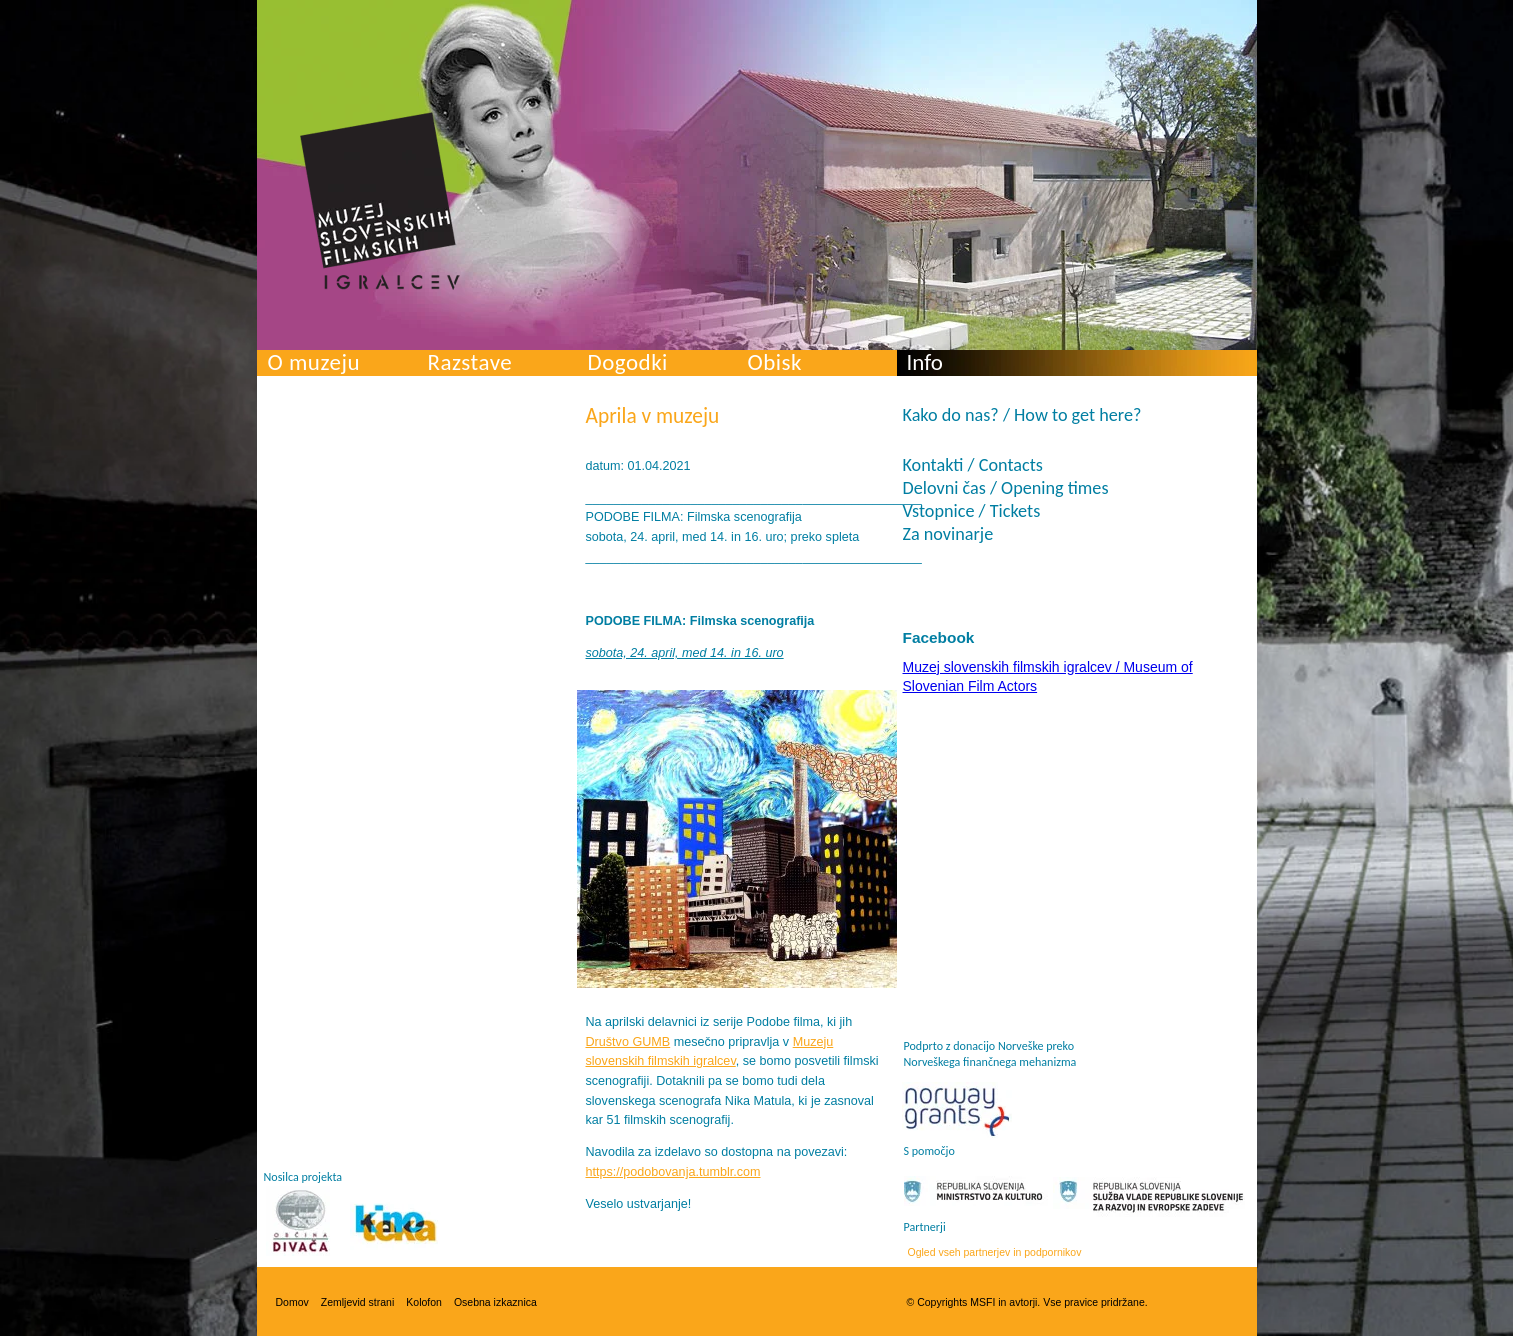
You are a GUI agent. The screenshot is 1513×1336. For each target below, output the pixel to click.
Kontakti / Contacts (973, 465)
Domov (292, 1302)
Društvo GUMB (628, 1042)
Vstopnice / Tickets (972, 511)
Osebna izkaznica (495, 1302)
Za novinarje (948, 534)
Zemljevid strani (358, 1302)
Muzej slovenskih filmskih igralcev (380, 201)
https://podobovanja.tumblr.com (673, 1172)
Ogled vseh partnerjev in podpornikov (995, 1252)
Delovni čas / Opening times (1006, 488)
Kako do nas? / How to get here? (1022, 415)
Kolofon (424, 1302)
